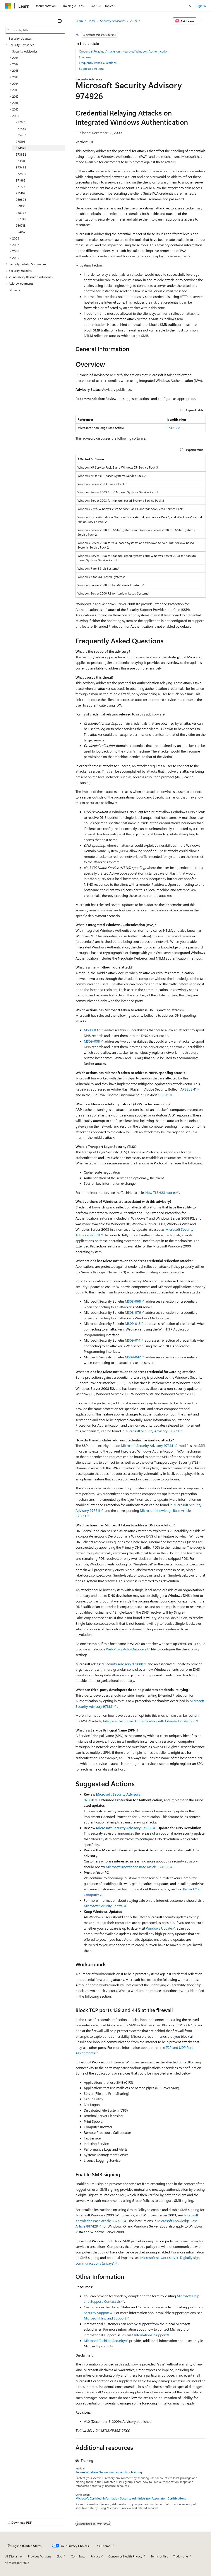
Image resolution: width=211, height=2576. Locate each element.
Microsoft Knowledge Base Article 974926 (137, 1866)
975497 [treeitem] (21, 135)
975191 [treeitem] (20, 141)
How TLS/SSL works (160, 1192)
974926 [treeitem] (21, 148)
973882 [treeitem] (21, 154)
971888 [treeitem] (21, 180)
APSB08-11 (188, 1089)
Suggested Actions (91, 68)
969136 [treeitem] (21, 206)
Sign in (201, 6)
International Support (150, 2335)
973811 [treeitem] (20, 161)
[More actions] (202, 20)
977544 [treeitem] (21, 129)
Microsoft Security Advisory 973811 (152, 1431)
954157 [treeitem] (21, 232)
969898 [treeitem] (21, 199)
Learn (79, 21)
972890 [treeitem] (21, 174)
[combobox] (35, 30)
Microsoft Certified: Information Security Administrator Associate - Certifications (130, 2498)
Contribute (78, 2556)
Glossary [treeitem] (14, 290)
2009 (133, 21)
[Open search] (190, 6)
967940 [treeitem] (21, 219)
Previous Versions (39, 2556)
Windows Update (159, 1928)
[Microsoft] (8, 6)
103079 (163, 1095)
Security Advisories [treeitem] (25, 51)
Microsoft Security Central (104, 1905)
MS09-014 (132, 1340)
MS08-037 (92, 1030)
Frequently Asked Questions (98, 63)
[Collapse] (59, 21)
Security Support (96, 2312)
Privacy (95, 2556)
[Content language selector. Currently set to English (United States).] (25, 2545)
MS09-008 (92, 1041)
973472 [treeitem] (21, 167)
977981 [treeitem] (21, 122)
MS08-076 (133, 1312)
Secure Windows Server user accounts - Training (108, 2472)
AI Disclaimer (14, 2556)
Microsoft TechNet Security (104, 2340)
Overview (85, 57)
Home (91, 21)
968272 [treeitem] (21, 213)
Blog (59, 2556)
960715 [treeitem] (21, 225)
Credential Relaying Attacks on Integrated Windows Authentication (123, 51)
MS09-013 (132, 1323)
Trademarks (181, 2556)
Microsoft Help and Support (105, 2318)
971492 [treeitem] (21, 193)
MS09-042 (133, 1357)
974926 (172, 428)
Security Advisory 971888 (124, 1664)
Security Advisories (112, 21)
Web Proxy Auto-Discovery (126, 1649)
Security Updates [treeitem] (20, 38)
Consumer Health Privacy (125, 2556)
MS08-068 (133, 1301)
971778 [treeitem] (21, 187)
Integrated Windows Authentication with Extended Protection (149, 1721)
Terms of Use (159, 2556)
